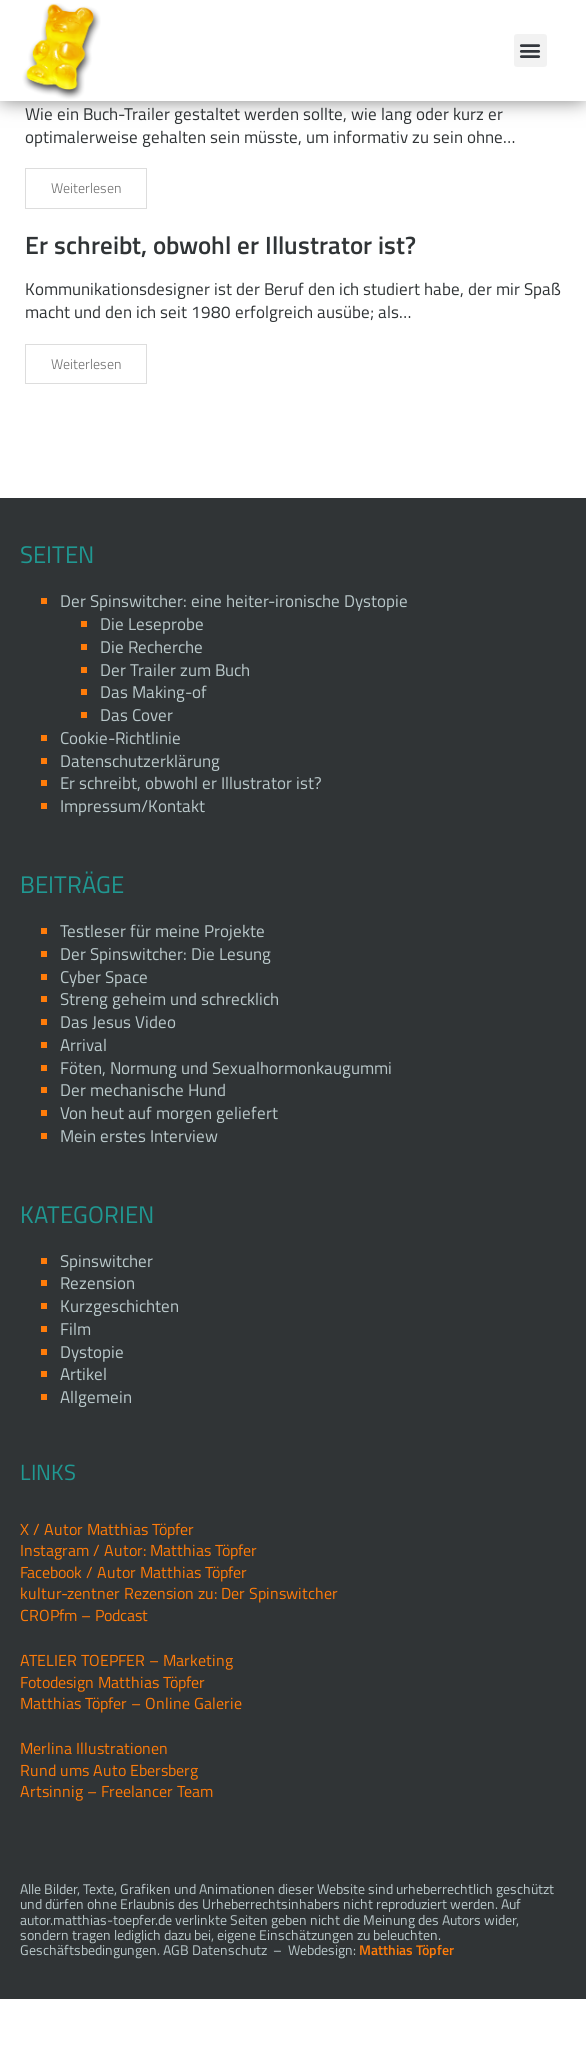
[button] (530, 50)
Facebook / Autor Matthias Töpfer (133, 1620)
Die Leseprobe (152, 672)
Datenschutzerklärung (140, 809)
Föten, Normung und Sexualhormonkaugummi (226, 1115)
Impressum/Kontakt (132, 854)
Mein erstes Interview (139, 1184)
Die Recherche (151, 695)
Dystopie (92, 1400)
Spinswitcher (106, 1308)
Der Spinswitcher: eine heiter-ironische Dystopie (234, 649)
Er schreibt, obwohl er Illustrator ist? (220, 293)
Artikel (83, 1422)
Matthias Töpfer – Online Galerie (131, 1751)
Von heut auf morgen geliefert (169, 1161)
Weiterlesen (86, 235)
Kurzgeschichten (119, 1354)
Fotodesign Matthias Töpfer (112, 1729)
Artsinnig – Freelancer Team (116, 1839)
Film (75, 1377)
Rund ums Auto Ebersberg (109, 1818)
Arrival (83, 1093)
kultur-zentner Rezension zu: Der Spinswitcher (179, 1641)
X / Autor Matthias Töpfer (107, 1577)
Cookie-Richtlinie (120, 786)
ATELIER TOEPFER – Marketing (126, 1708)
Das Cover (136, 763)
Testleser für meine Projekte (162, 979)
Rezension (97, 1331)
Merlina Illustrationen (94, 1796)
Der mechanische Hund (143, 1138)
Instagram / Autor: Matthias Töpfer (138, 1598)
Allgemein (96, 1445)
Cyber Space (104, 1024)
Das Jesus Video (118, 1070)
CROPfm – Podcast (84, 1663)
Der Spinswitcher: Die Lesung (165, 1002)
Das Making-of (153, 740)
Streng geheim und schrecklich (169, 1047)
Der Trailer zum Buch (136, 117)
